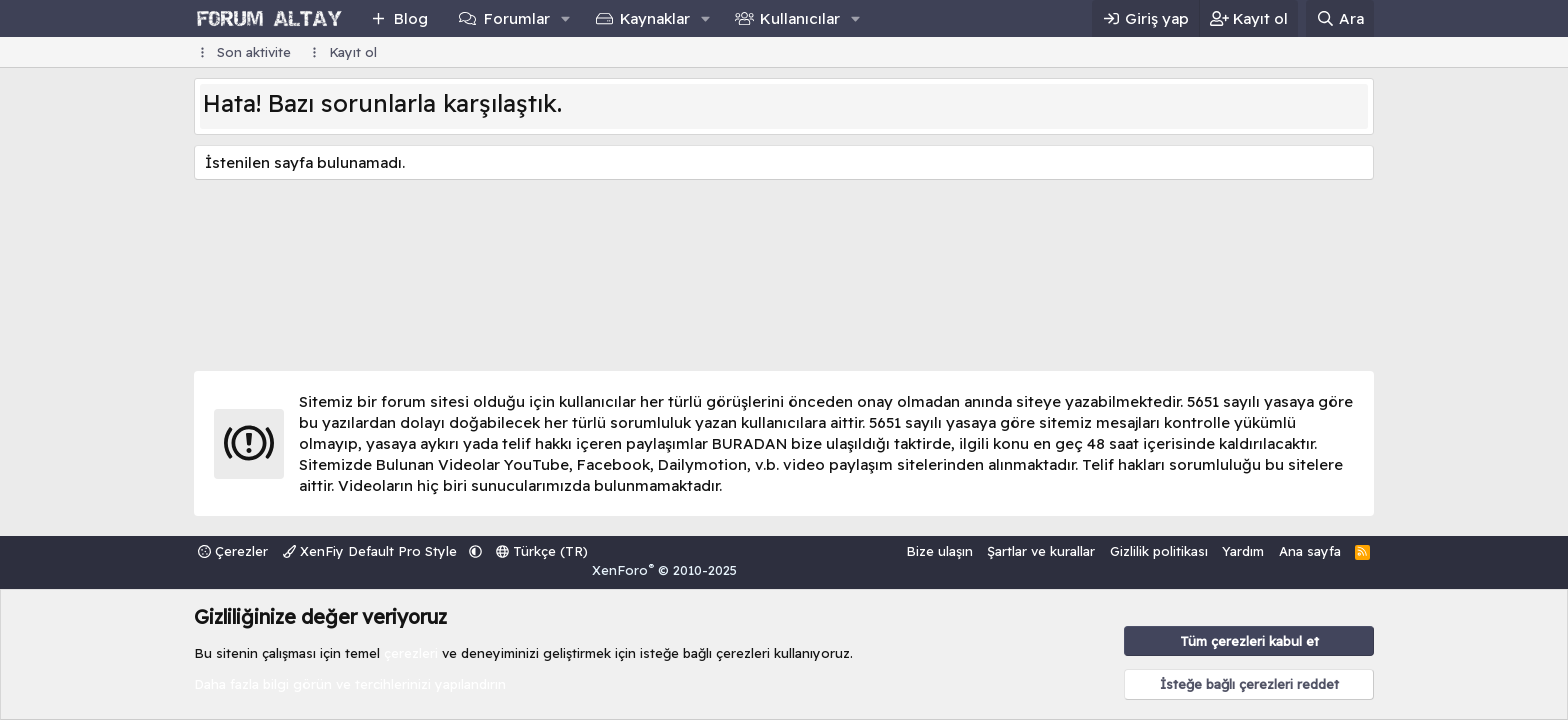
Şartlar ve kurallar (1041, 551)
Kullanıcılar (800, 18)
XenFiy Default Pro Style (372, 551)
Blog (411, 18)
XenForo (664, 570)
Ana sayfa (1310, 551)
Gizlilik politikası (1159, 551)
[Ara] (1340, 18)
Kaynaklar (655, 18)
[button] (565, 18)
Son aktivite (254, 52)
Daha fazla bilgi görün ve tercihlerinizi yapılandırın (350, 684)
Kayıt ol (353, 52)
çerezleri (411, 653)
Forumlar (517, 18)
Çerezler (233, 551)
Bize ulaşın (939, 551)
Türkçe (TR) (542, 551)
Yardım (1243, 551)
